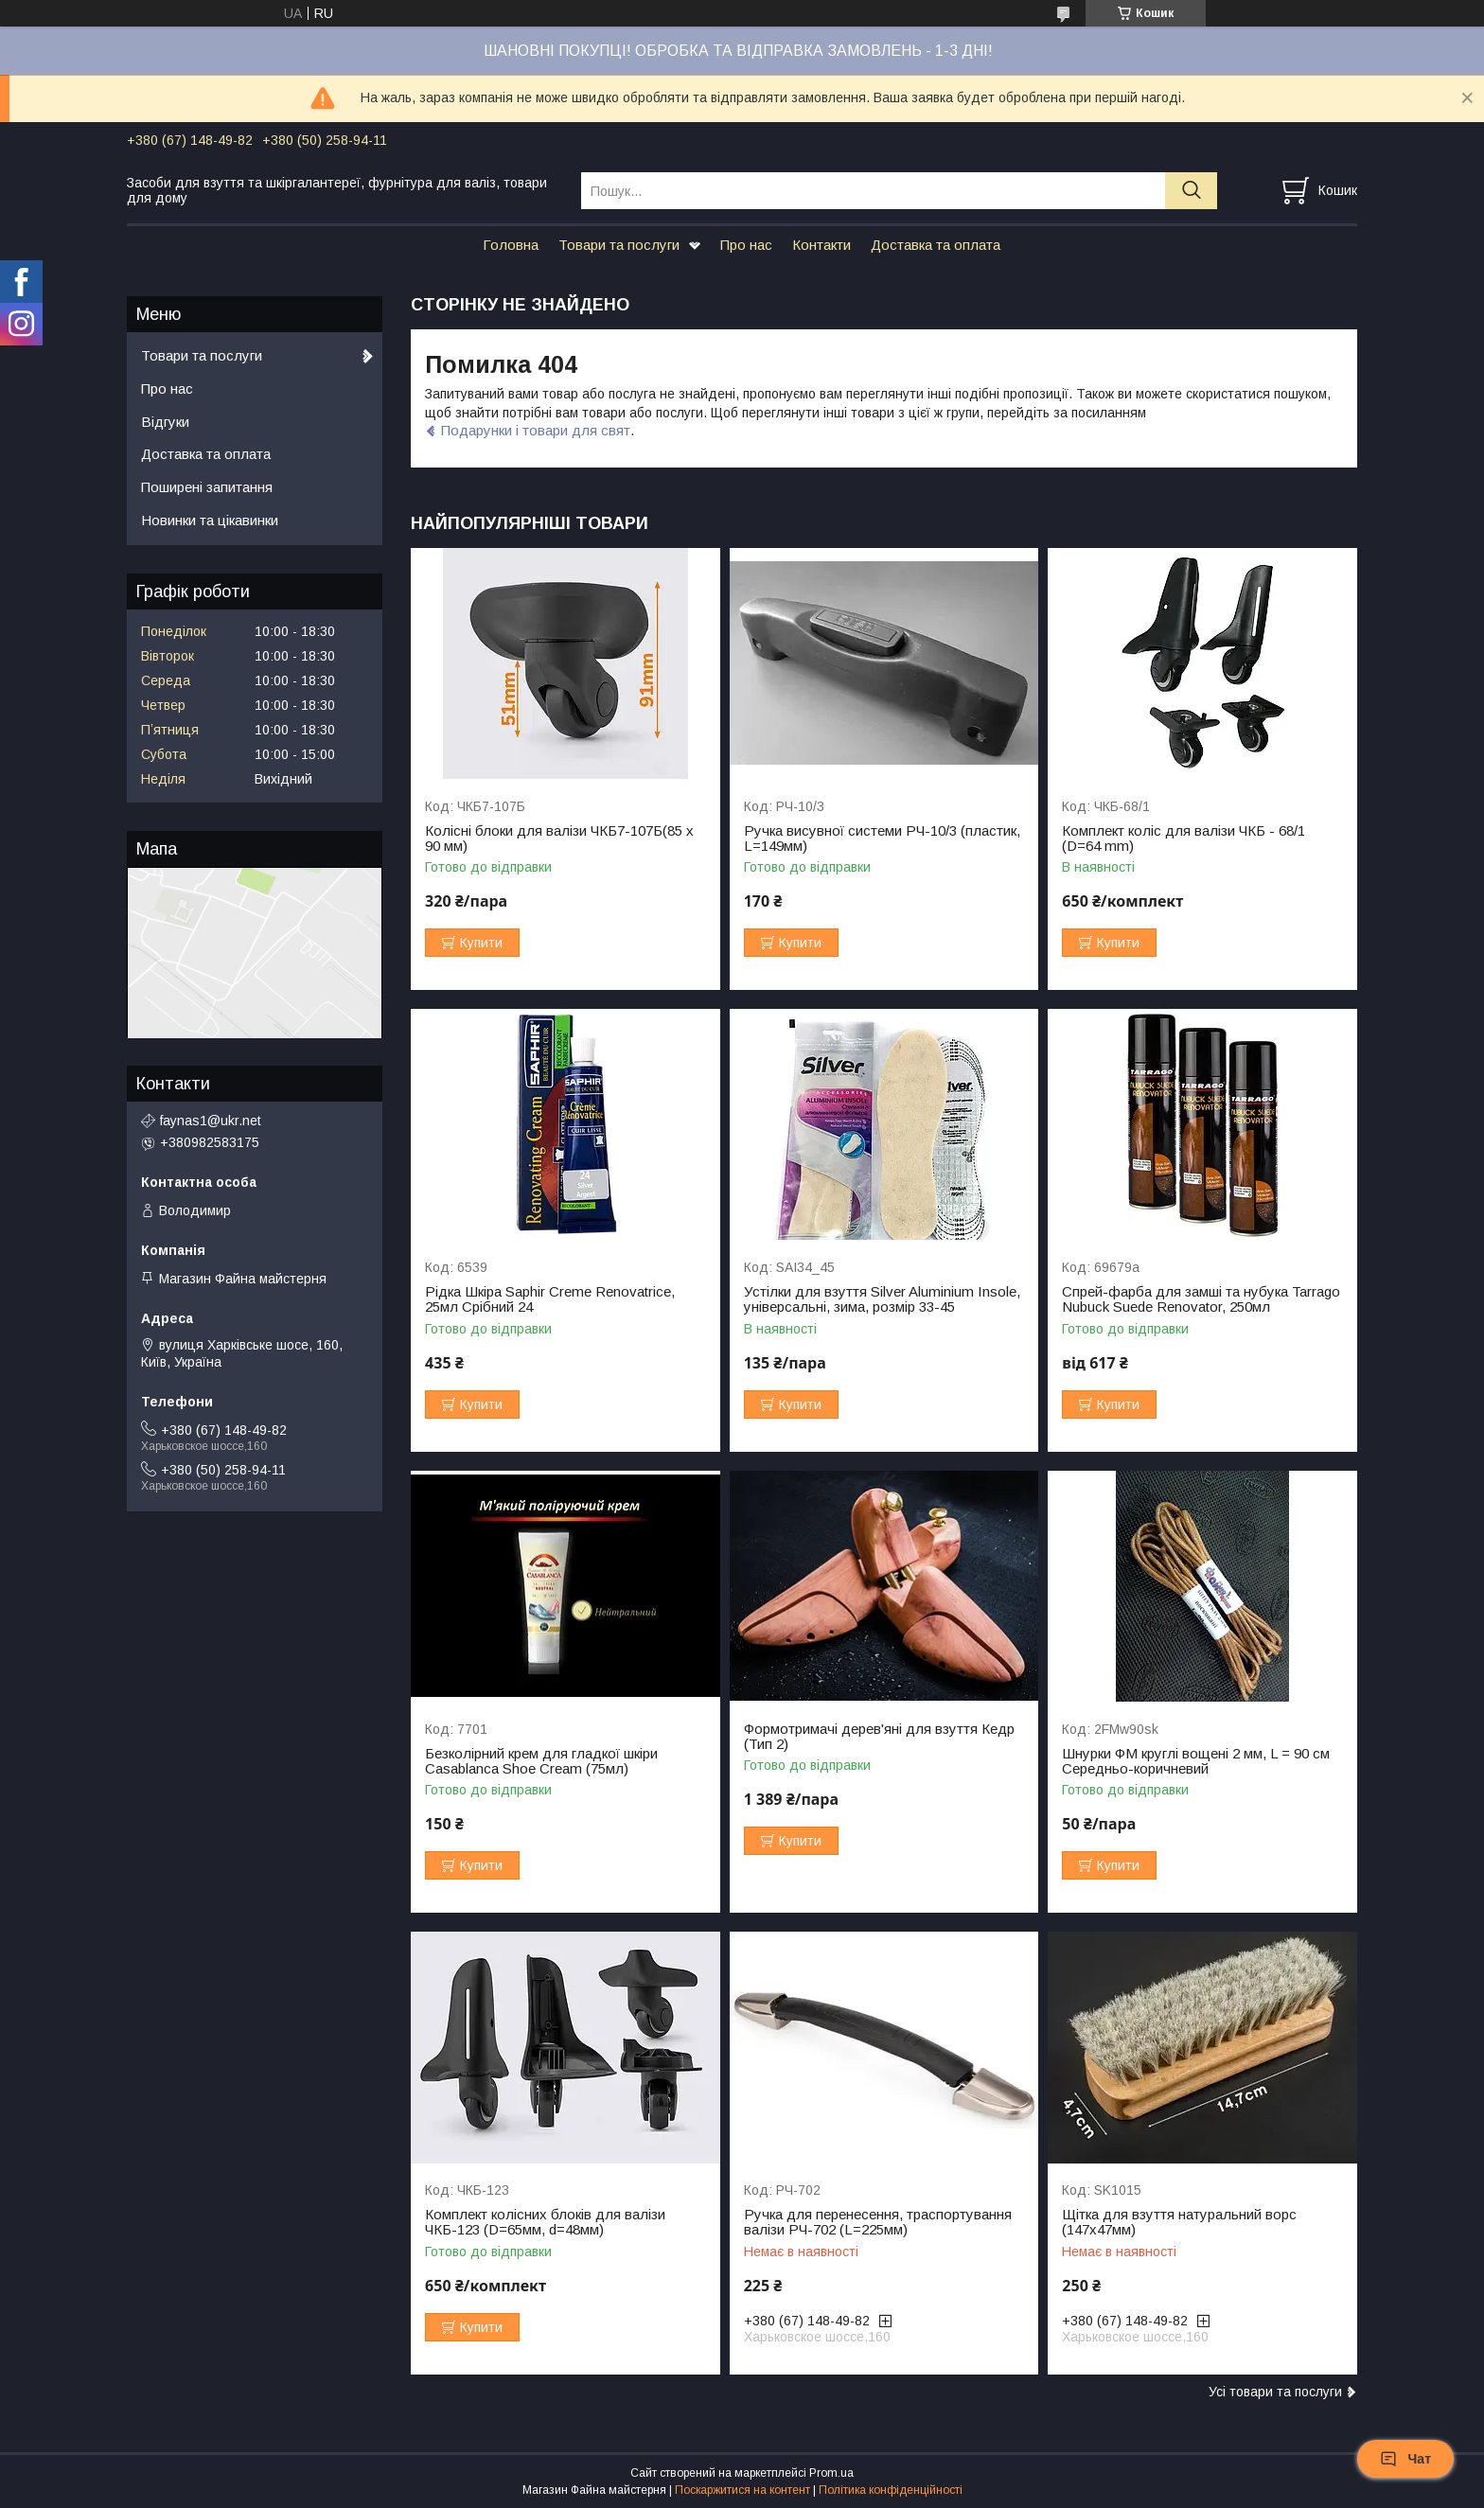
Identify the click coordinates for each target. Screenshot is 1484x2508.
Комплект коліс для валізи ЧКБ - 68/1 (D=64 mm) (1183, 838)
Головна (511, 245)
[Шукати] (1191, 190)
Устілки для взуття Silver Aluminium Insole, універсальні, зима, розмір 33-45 (882, 1299)
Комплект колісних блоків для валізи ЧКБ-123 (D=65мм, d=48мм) (545, 2222)
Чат (1405, 2458)
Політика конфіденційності (891, 2490)
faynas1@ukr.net (210, 1120)
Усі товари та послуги (1275, 2391)
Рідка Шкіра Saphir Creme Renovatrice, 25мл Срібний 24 (550, 1299)
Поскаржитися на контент (742, 2490)
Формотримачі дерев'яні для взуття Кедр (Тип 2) (879, 1737)
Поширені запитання (207, 487)
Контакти (821, 245)
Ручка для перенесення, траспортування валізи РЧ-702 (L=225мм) (878, 2222)
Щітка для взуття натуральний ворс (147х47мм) (1179, 2222)
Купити (481, 942)
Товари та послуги (619, 245)
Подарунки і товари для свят (535, 430)
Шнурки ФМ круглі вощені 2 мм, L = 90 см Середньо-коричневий (1196, 1761)
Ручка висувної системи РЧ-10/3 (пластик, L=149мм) (882, 838)
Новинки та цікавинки (209, 520)
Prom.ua (831, 2473)
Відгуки (165, 422)
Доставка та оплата (935, 245)
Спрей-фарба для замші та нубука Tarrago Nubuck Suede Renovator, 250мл (1201, 1299)
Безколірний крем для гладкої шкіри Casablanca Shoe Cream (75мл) (541, 1761)
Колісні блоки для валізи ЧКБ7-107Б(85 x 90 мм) (559, 838)
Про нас (746, 245)
